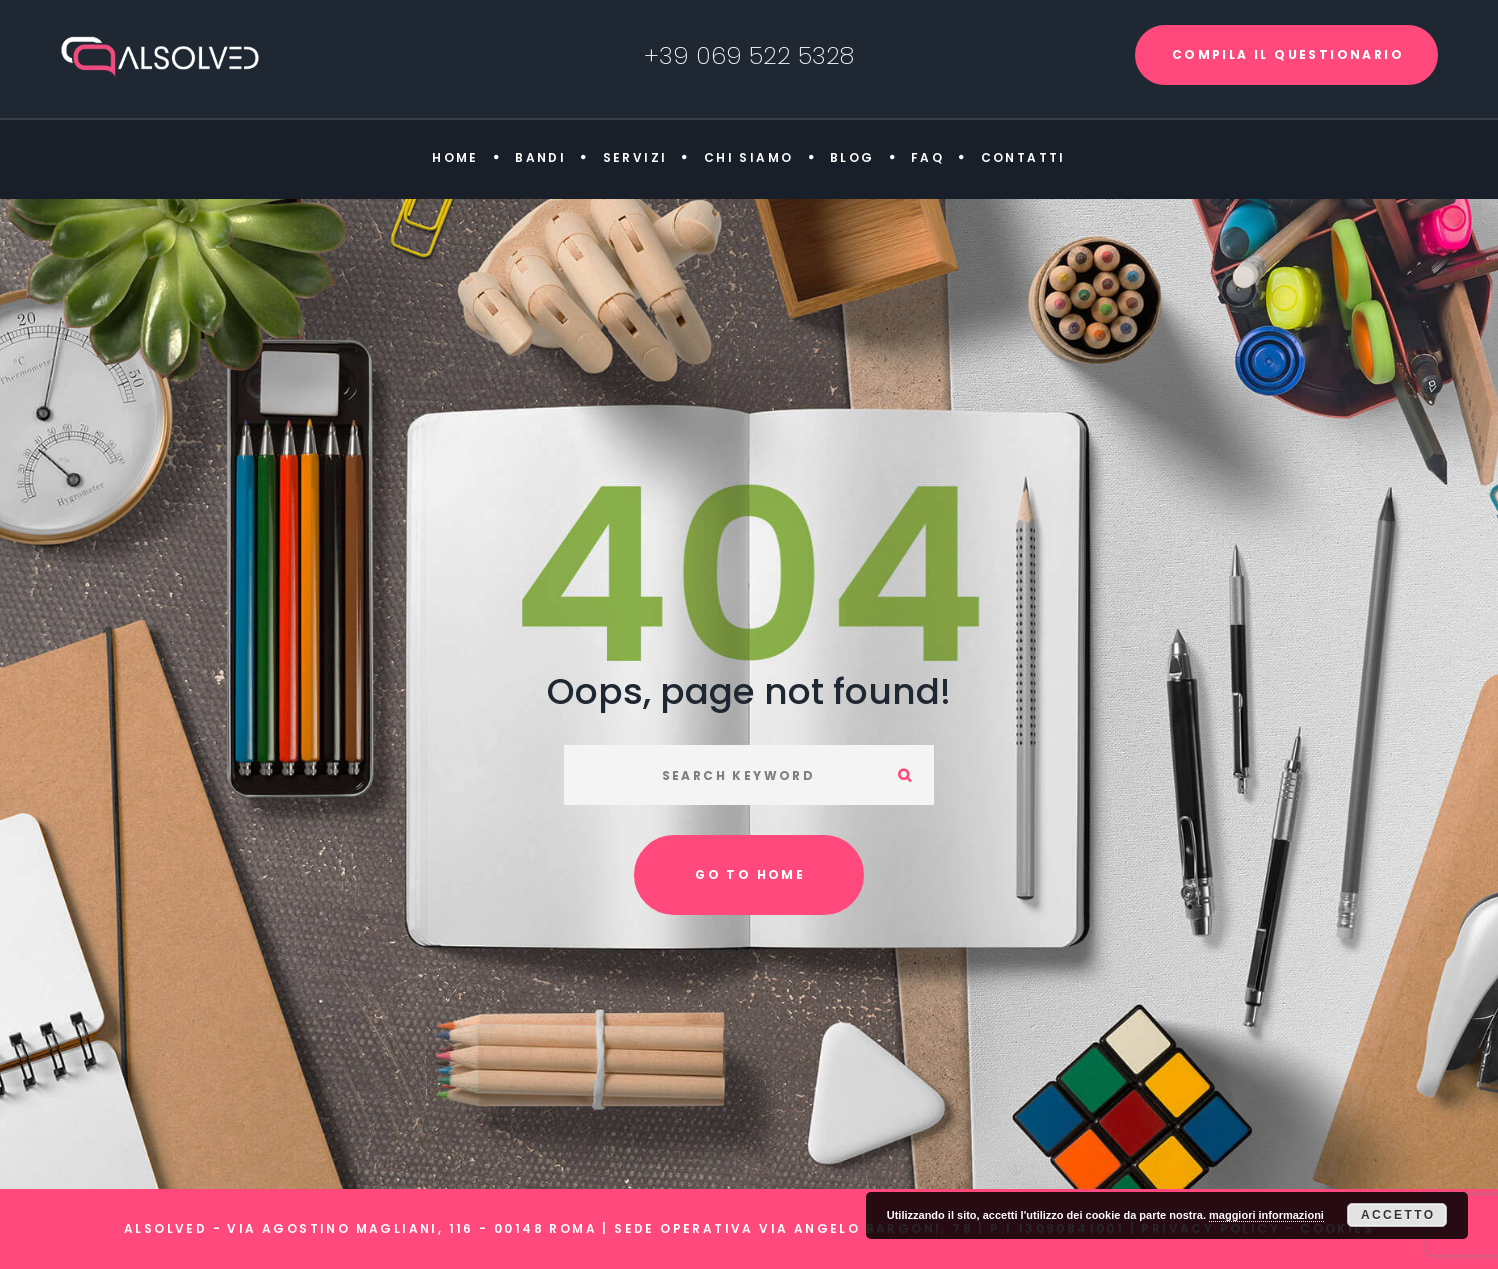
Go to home (750, 874)
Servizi (635, 157)
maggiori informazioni (1266, 1215)
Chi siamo (749, 157)
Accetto (1398, 1215)
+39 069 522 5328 (749, 55)
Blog (852, 157)
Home (455, 157)
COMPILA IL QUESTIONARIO (1288, 54)
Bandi (540, 157)
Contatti (1023, 157)
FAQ (927, 157)
